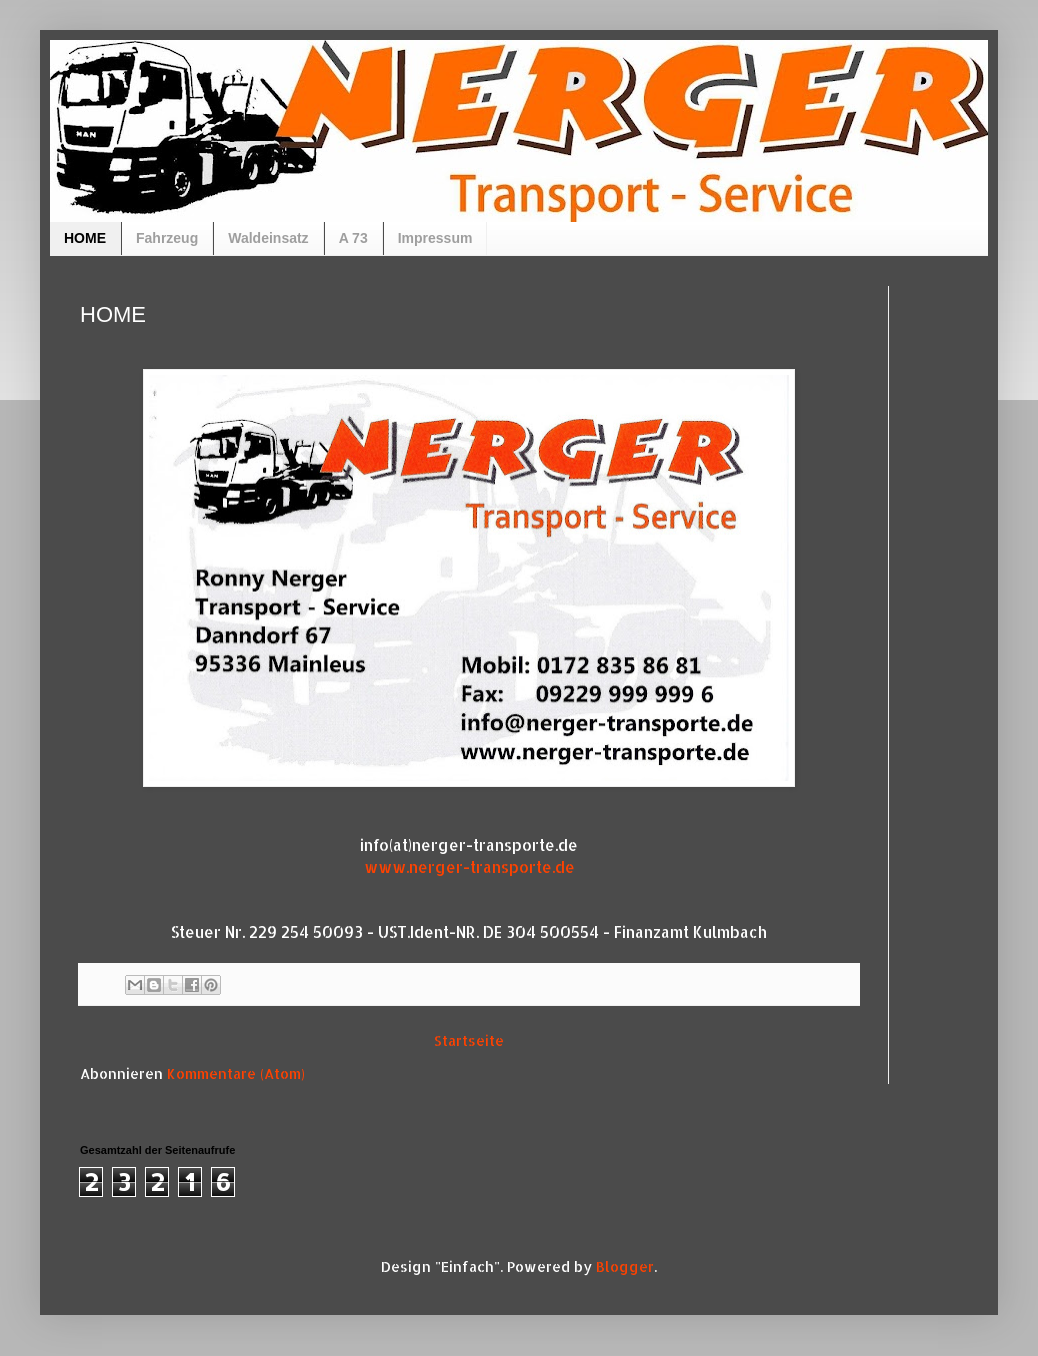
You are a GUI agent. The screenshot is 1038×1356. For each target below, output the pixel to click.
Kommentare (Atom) (236, 1073)
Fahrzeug (167, 238)
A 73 (353, 238)
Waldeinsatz (268, 238)
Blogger (625, 1266)
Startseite (469, 1040)
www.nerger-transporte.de (469, 867)
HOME (85, 238)
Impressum (435, 238)
